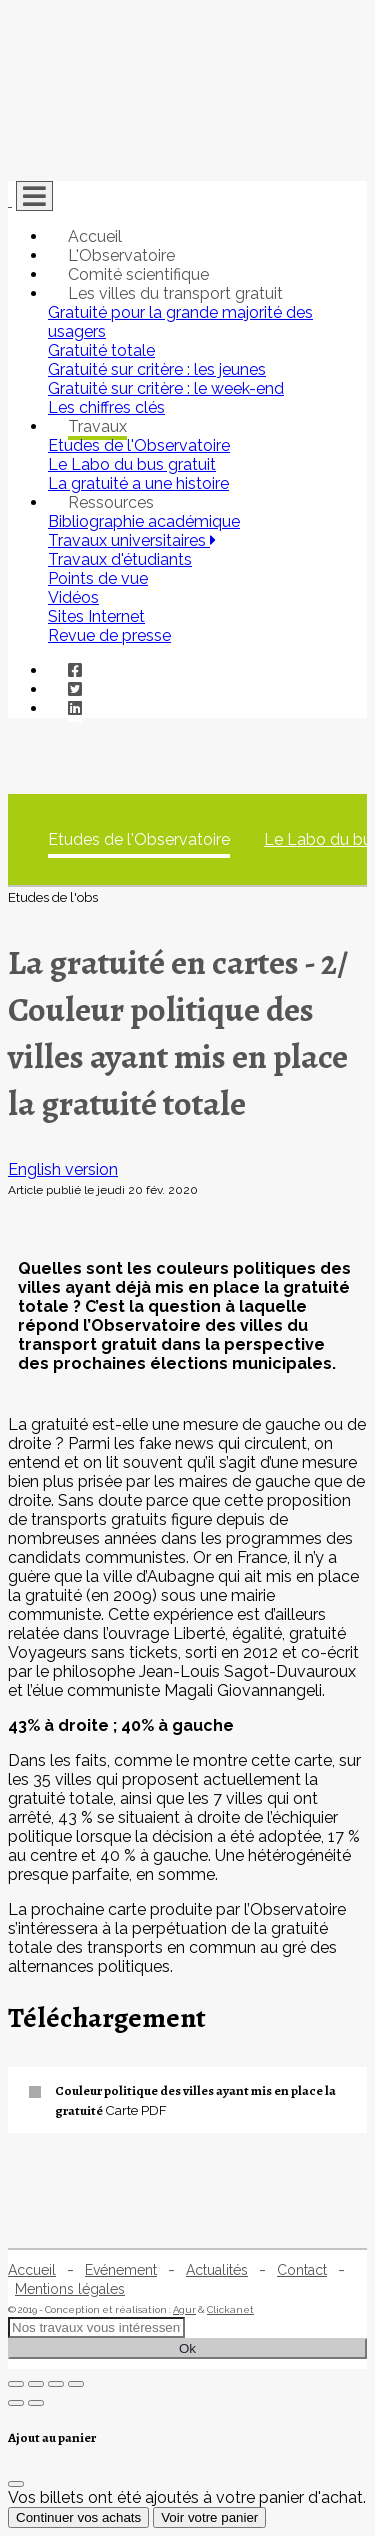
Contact (302, 2270)
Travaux (97, 426)
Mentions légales (70, 2289)
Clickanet (230, 2309)
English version (63, 1169)
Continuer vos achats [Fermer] (78, 2517)
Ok (187, 2348)
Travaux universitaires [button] (132, 540)
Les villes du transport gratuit (175, 293)
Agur (184, 2309)
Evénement (121, 2270)
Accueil (95, 236)
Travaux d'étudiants (120, 559)
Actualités (217, 2270)
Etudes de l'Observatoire (139, 839)
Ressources (111, 502)
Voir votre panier (209, 2517)
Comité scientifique (138, 274)
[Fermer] (16, 2484)
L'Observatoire (121, 255)
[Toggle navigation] (34, 196)
